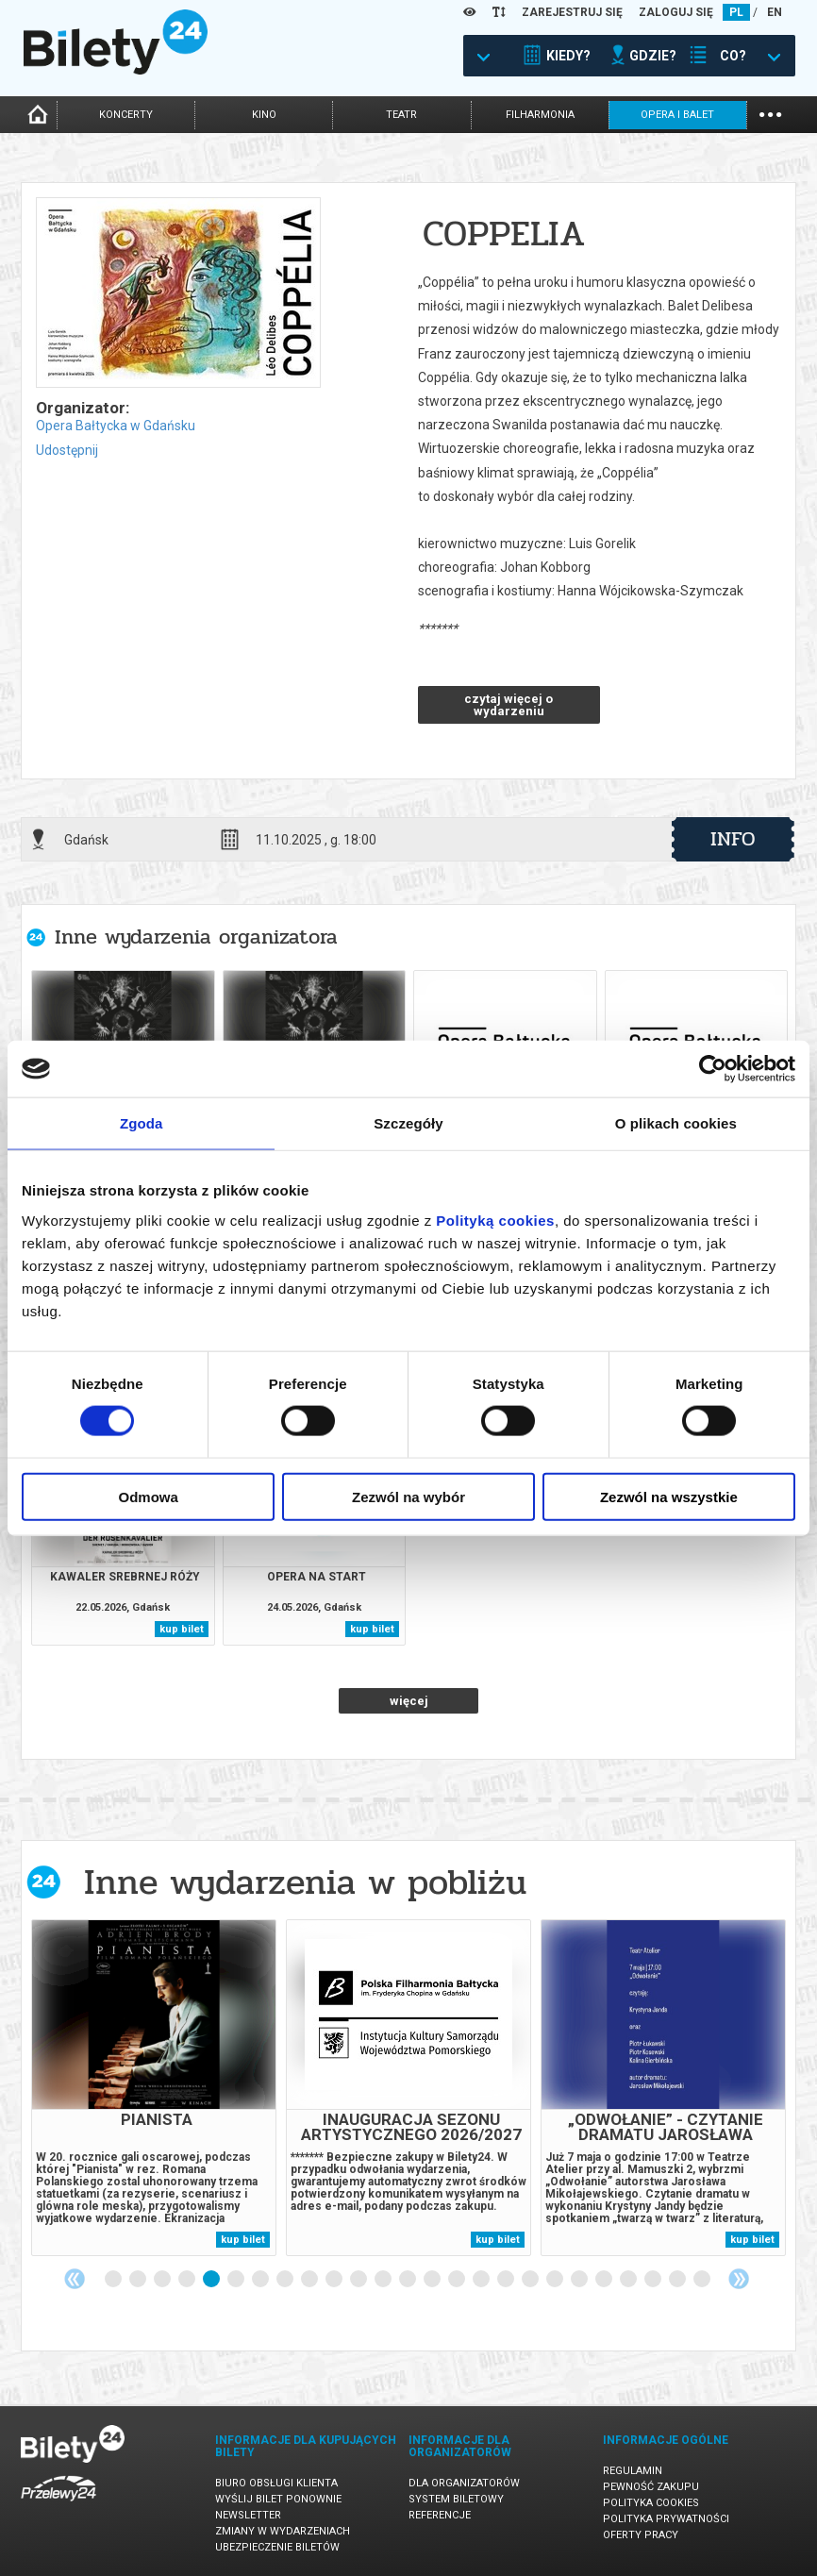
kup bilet (181, 1629)
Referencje (439, 2515)
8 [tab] (285, 2279)
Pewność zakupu (651, 2487)
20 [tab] (580, 2279)
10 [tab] (334, 2279)
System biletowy (456, 2499)
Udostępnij (67, 450)
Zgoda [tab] (141, 1123)
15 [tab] (457, 2279)
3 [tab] (163, 2279)
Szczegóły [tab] (408, 1123)
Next (738, 2278)
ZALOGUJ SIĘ (676, 12)
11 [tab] (359, 2279)
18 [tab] (531, 2279)
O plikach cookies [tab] (676, 1123)
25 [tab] (702, 2279)
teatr (401, 115)
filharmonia (540, 115)
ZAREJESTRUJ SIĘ (572, 12)
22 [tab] (629, 2279)
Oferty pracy (640, 2535)
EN (774, 12)
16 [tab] (482, 2279)
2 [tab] (138, 2279)
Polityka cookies (651, 2503)
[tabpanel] (153, 2087)
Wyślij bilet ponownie (278, 2499)
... (770, 113)
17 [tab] (506, 2279)
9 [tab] (310, 2279)
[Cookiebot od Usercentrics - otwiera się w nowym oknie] (712, 1069)
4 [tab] (187, 2279)
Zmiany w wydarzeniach (282, 2531)
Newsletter (248, 2515)
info (733, 839)
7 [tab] (261, 2279)
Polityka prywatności (666, 2519)
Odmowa (148, 1496)
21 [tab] (604, 2279)
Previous (74, 2278)
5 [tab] (212, 2279)
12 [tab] (384, 2279)
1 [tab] (114, 2279)
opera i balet (677, 115)
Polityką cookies (495, 1220)
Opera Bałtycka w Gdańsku (115, 425)
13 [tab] (408, 2279)
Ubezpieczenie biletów (277, 2547)
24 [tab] (678, 2279)
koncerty (126, 115)
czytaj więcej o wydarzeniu (508, 705)
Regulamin (632, 2471)
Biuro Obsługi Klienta (276, 2483)
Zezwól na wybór (408, 1496)
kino (264, 115)
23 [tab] (653, 2279)
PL (736, 12)
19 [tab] (555, 2279)
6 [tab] (236, 2279)
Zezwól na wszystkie (669, 1496)
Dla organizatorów (464, 2483)
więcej (409, 1701)
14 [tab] (433, 2279)
